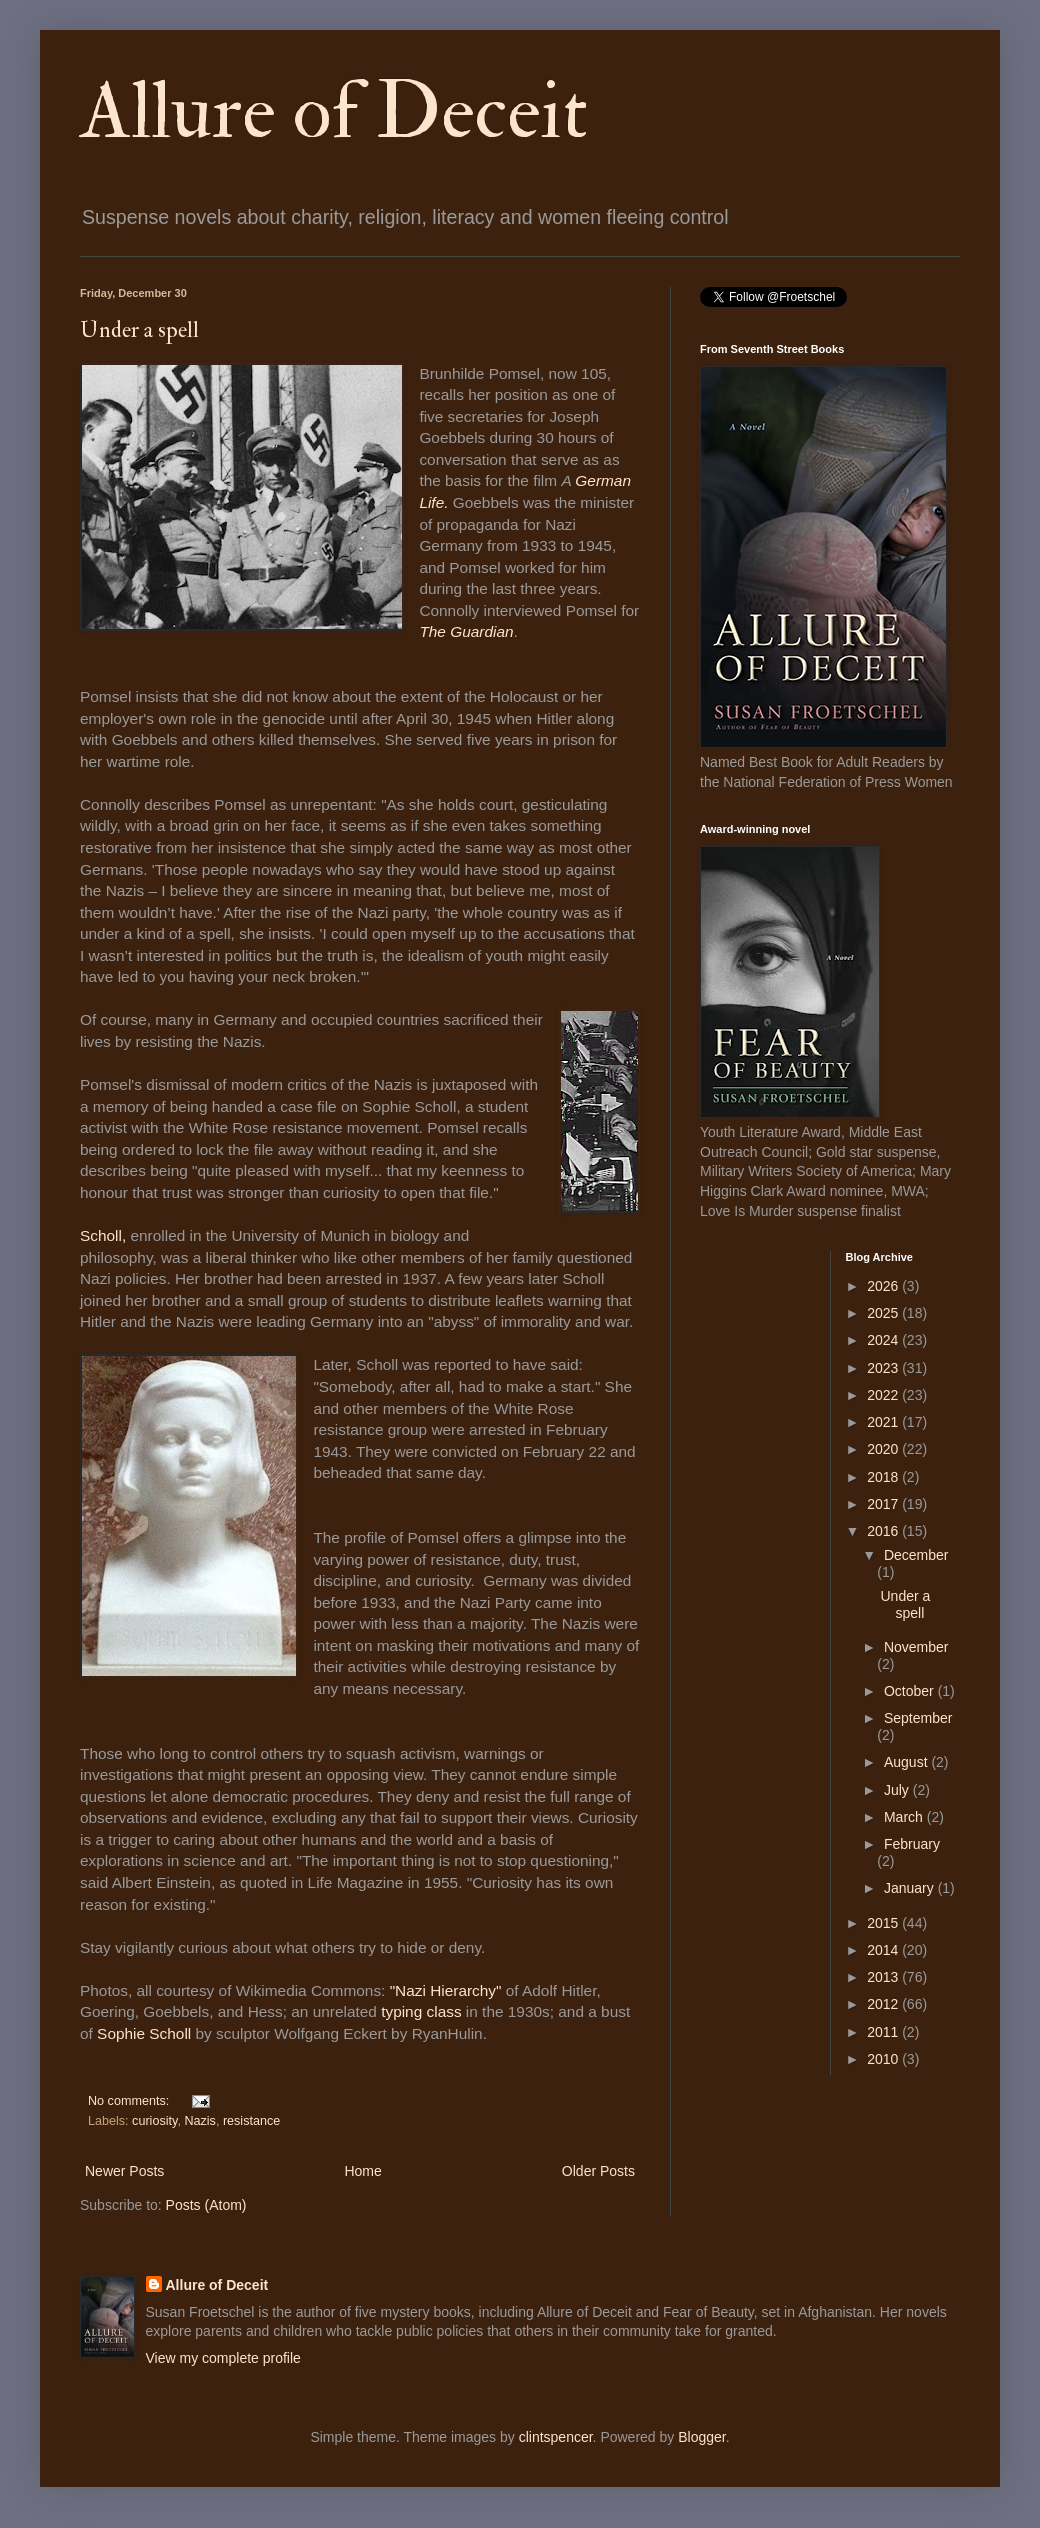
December (916, 1555)
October (911, 1691)
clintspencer (556, 2437)
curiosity (154, 2121)
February (912, 1844)
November (916, 1647)
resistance (251, 2121)
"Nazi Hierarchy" (446, 1990)
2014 (884, 1950)
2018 (884, 1477)
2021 (884, 1422)
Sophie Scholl (144, 2033)
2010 (884, 2059)
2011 (884, 2032)
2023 (884, 1368)
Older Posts (598, 2171)
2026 (884, 1286)
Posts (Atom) (206, 2205)
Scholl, (105, 1235)
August (907, 1762)
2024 (884, 1340)
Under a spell (139, 330)
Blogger (701, 2437)
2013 (884, 1977)
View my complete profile (223, 2358)
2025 (884, 1313)
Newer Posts (124, 2171)
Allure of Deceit (334, 112)
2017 (884, 1504)
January (911, 1888)
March (905, 1817)
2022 (884, 1395)
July (898, 1790)
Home (362, 2171)
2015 (884, 1923)
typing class (421, 2011)
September (918, 1718)
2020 (884, 1449)
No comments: (130, 2101)
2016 (884, 1531)
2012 (884, 2004)
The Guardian (466, 631)
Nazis (200, 2121)
